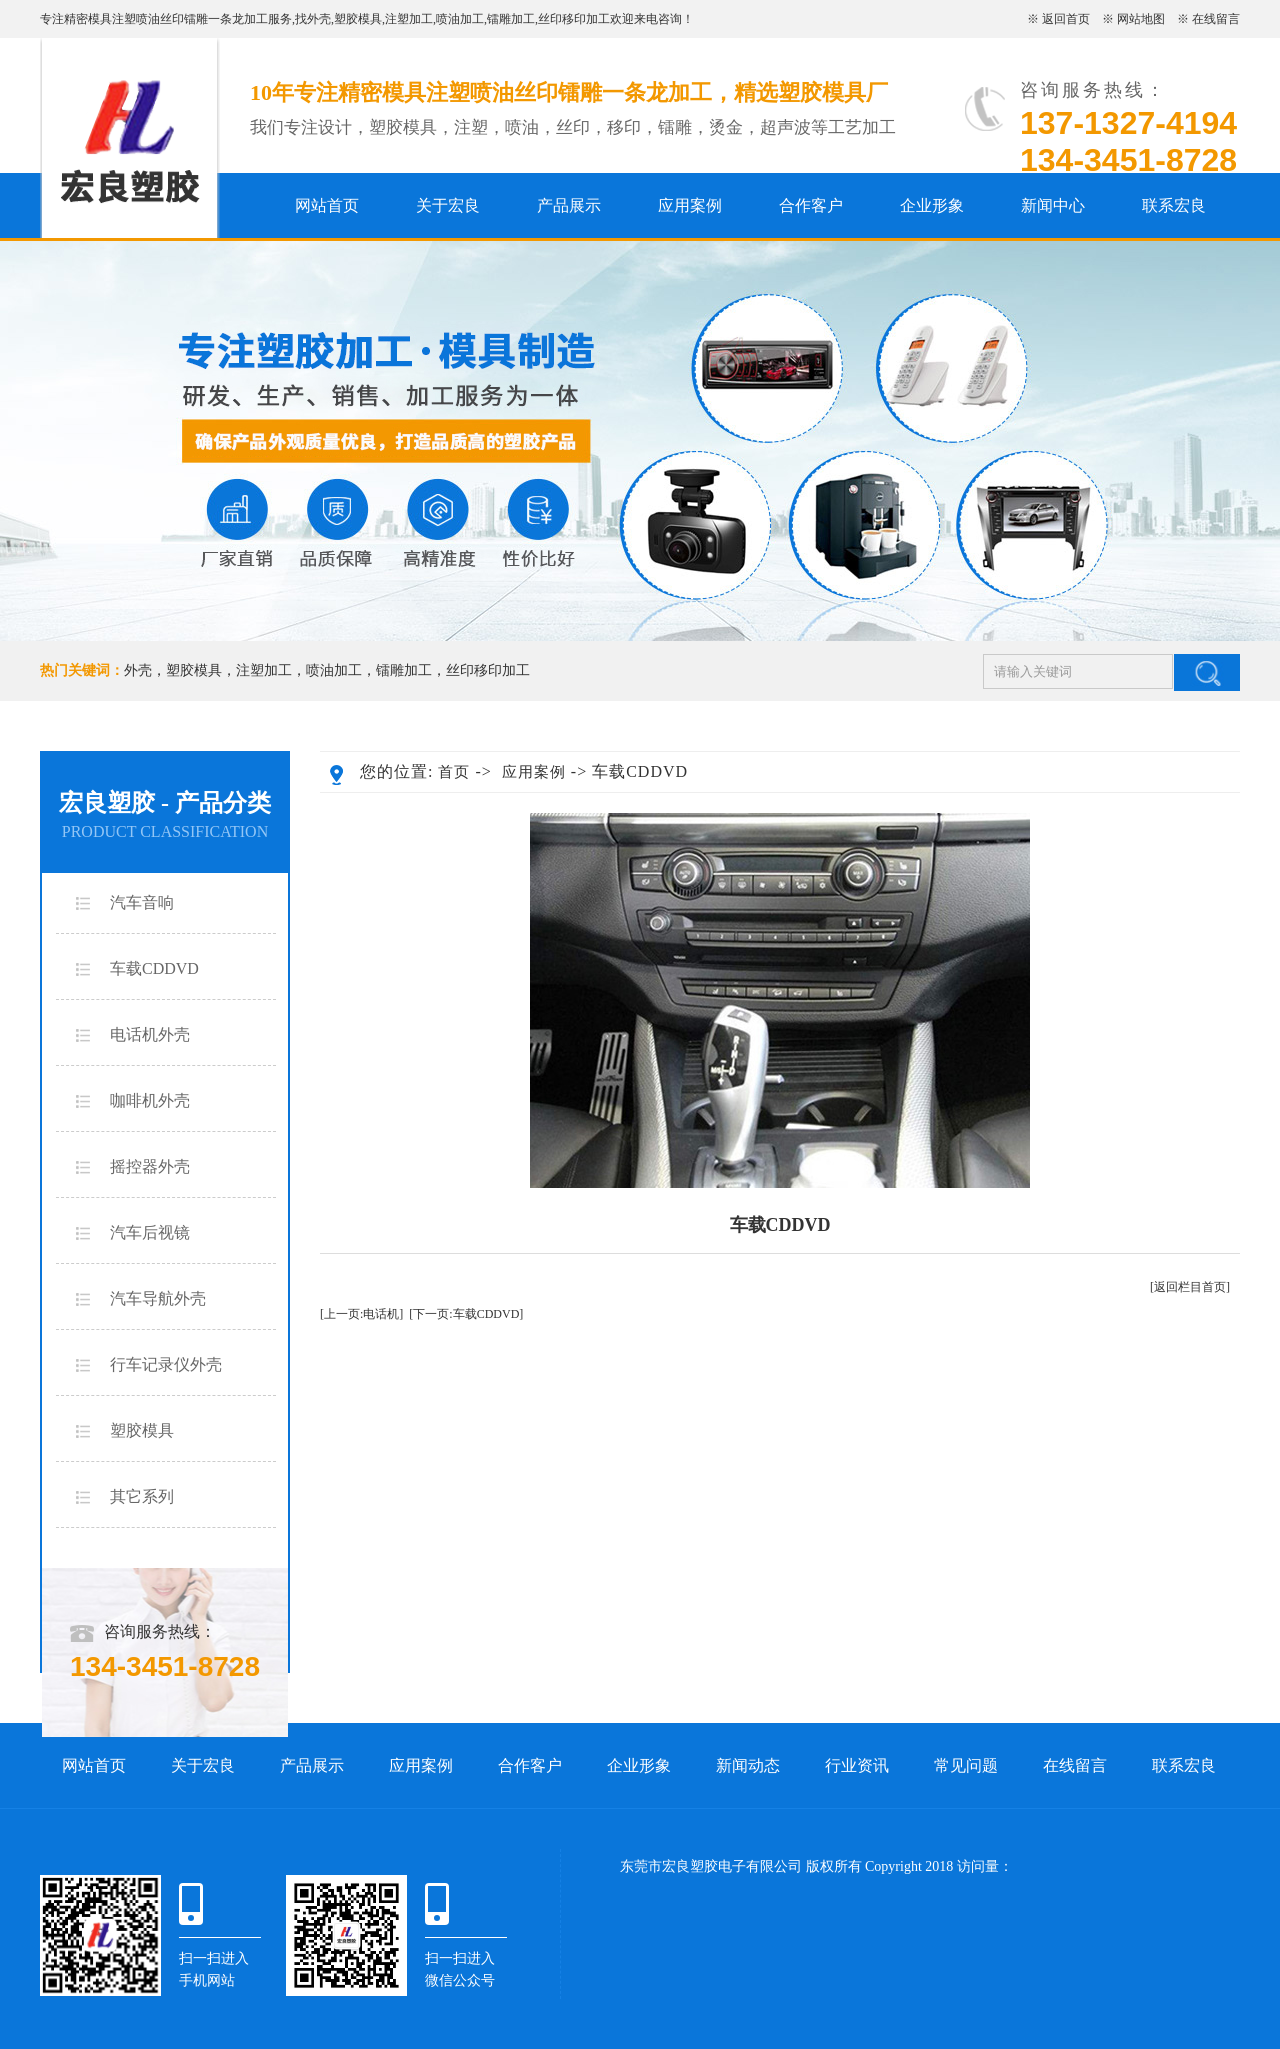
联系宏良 (1174, 205)
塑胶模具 (358, 19)
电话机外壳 (150, 1034)
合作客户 (811, 205)
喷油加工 (460, 19)
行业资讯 (857, 1765)
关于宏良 (448, 205)
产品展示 (569, 205)
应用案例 (690, 205)
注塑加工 (409, 19)
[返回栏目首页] (1190, 1287)
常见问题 (966, 1765)
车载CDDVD (154, 968)
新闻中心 (1053, 205)
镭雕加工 (511, 19)
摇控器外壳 (150, 1166)
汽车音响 (142, 902)
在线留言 (1216, 19)
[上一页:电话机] (361, 1314)
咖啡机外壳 (150, 1100)
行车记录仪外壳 (166, 1364)
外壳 (319, 19)
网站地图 (1141, 19)
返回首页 (1066, 19)
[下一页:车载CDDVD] (466, 1314)
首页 (454, 772)
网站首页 (327, 205)
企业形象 (932, 205)
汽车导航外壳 (158, 1298)
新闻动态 (748, 1765)
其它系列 (142, 1496)
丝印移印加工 (574, 19)
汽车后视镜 (150, 1232)
